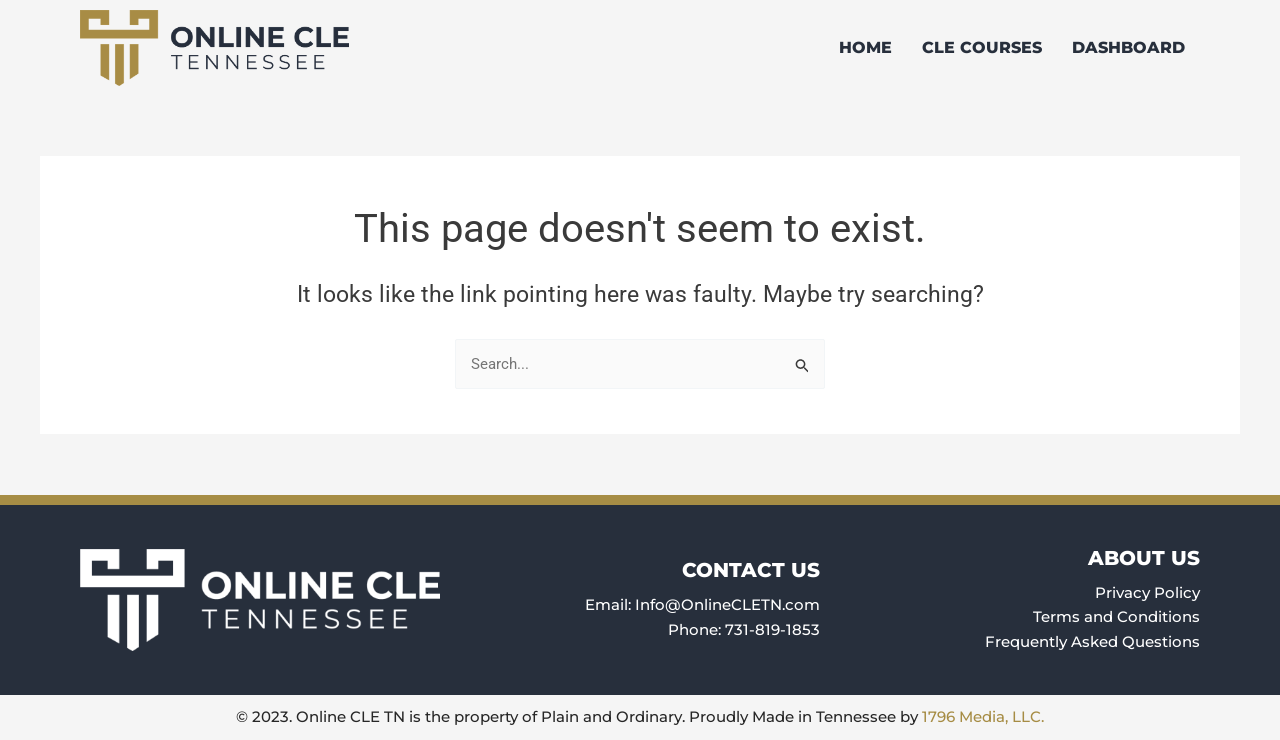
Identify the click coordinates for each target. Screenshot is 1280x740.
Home (865, 47)
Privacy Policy (1147, 592)
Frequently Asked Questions (1092, 641)
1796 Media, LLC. (983, 716)
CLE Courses (982, 47)
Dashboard (1128, 47)
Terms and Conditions (1116, 616)
